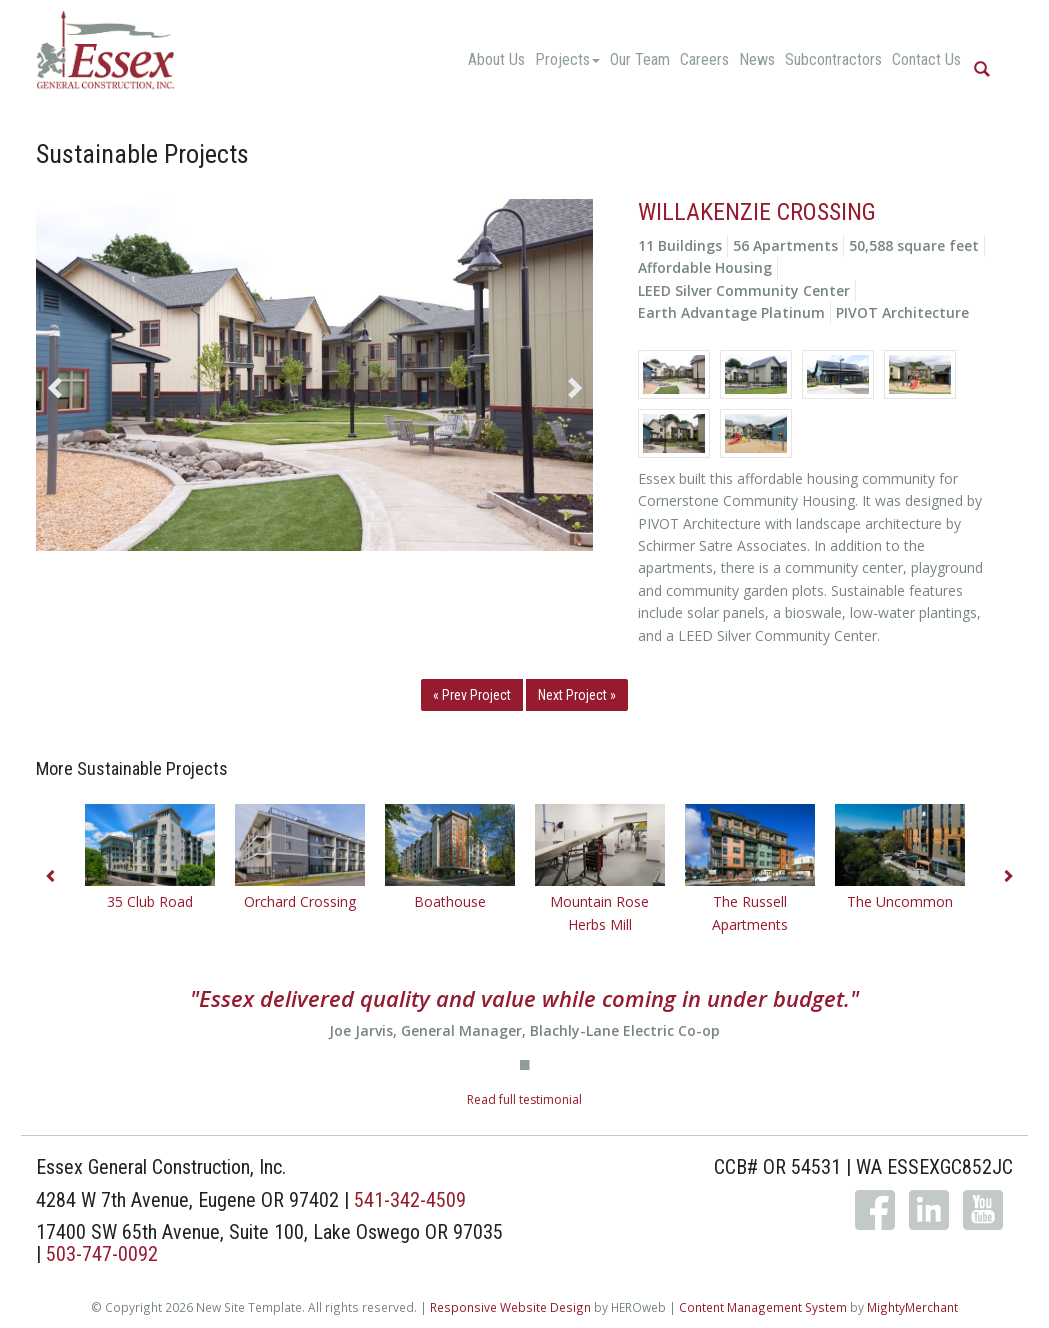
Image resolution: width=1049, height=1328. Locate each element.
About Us (496, 59)
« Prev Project (472, 695)
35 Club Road (150, 901)
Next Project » (577, 695)
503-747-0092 (102, 1254)
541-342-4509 (410, 1200)
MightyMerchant (912, 1307)
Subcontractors (833, 59)
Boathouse (450, 901)
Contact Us (926, 59)
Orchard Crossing (300, 901)
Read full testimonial (524, 1099)
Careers (704, 59)
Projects (567, 59)
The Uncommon (900, 901)
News (757, 59)
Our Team (640, 59)
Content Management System (763, 1307)
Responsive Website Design (510, 1307)
